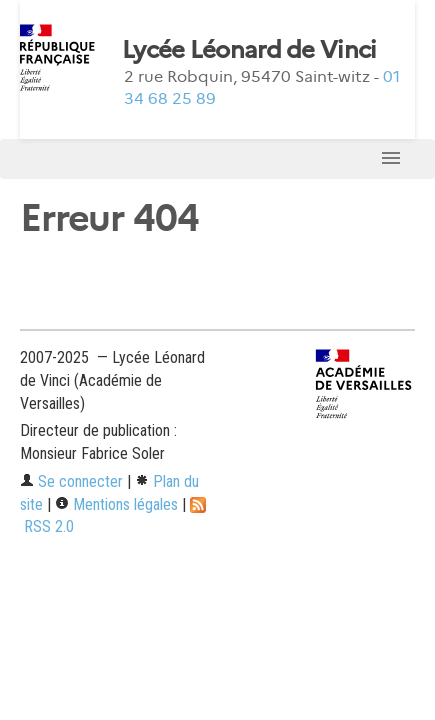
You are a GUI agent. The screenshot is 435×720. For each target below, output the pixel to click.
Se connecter (71, 481)
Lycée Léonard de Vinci (249, 50)
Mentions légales (116, 504)
